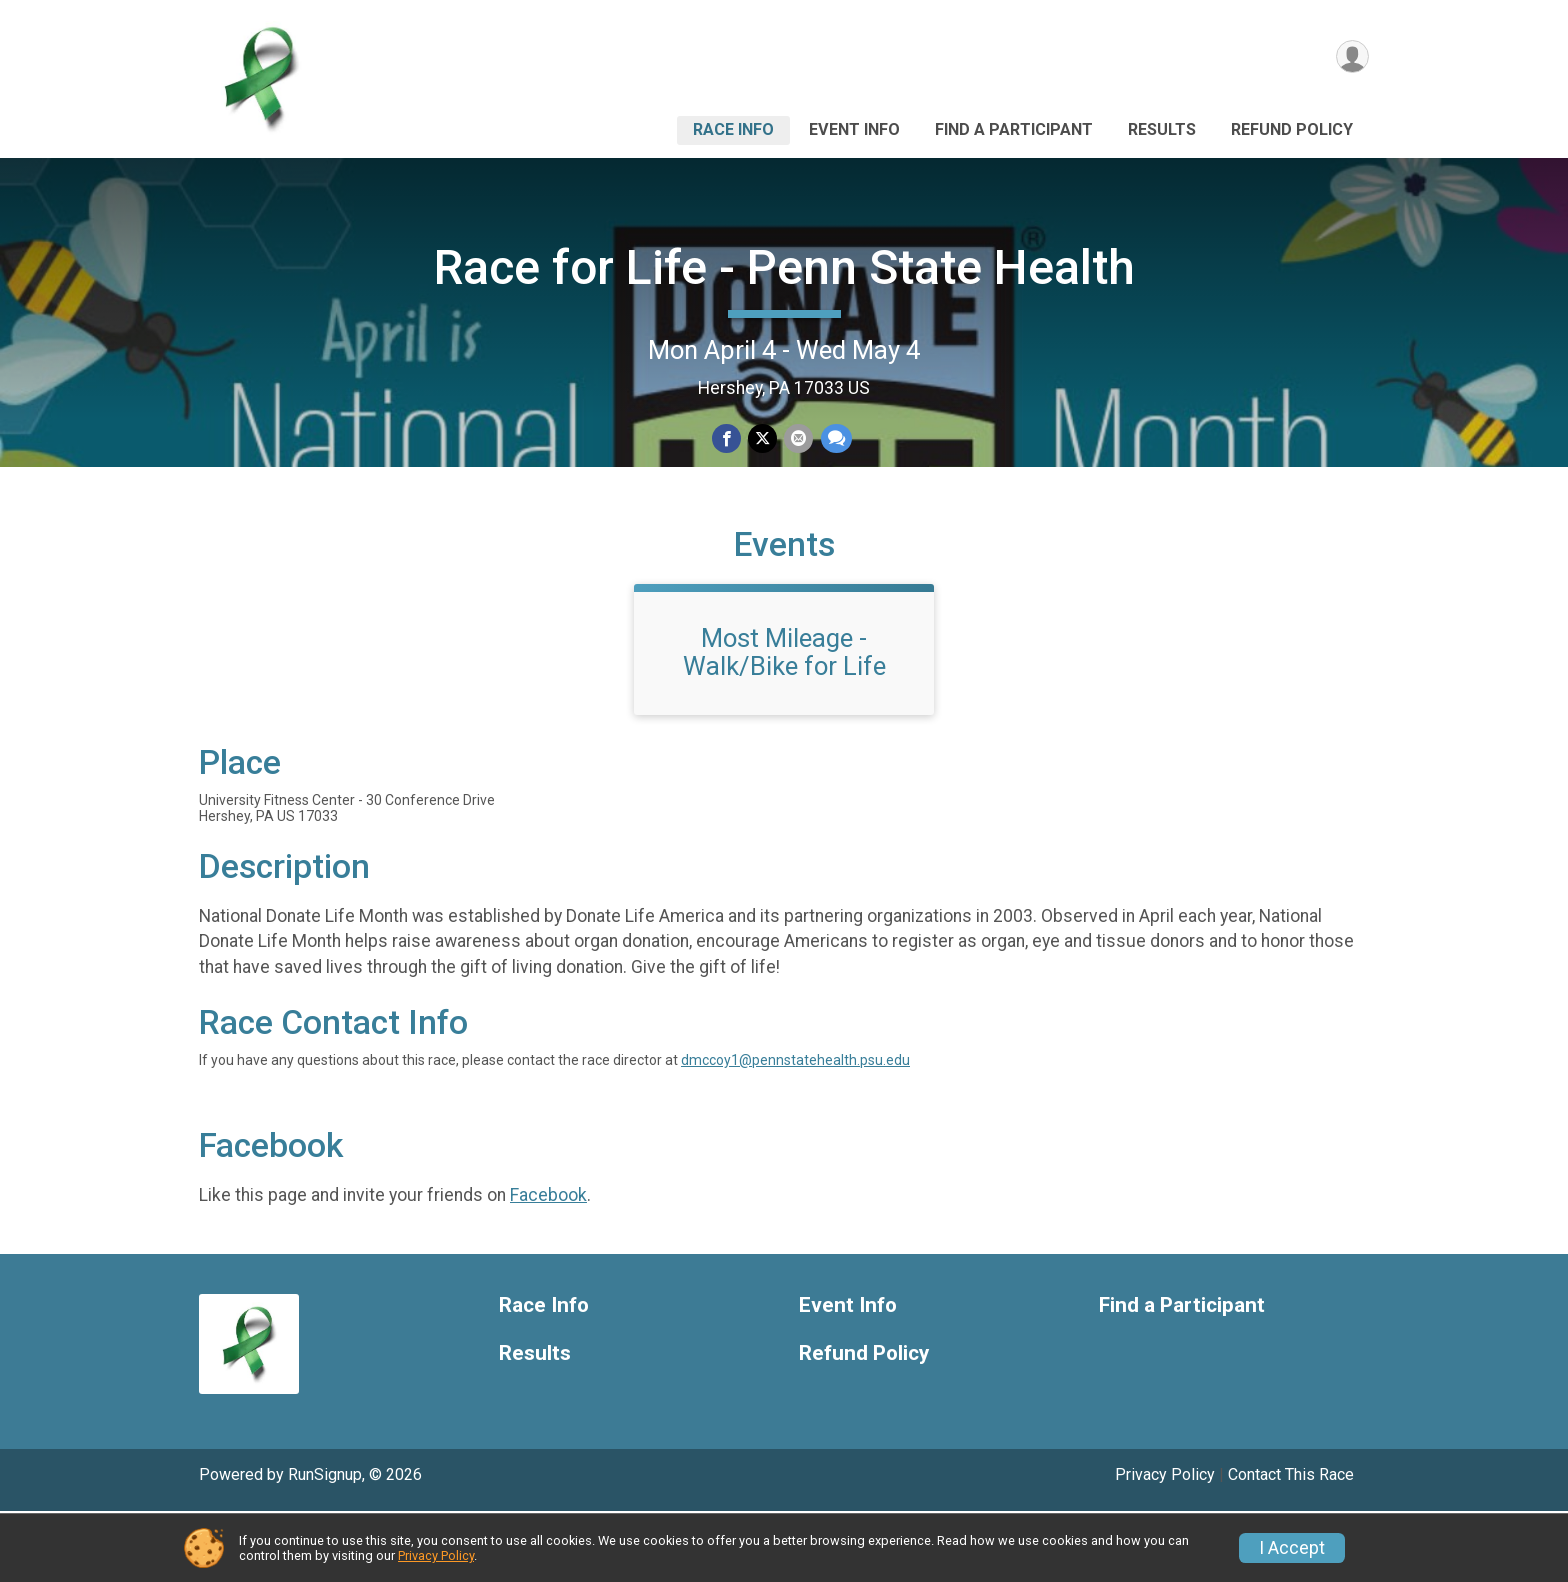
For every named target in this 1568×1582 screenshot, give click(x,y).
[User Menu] (1350, 58)
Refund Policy (1292, 129)
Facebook (548, 1266)
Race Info (733, 129)
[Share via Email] (797, 439)
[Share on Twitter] (762, 439)
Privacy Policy (436, 1555)
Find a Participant (1014, 129)
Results (1162, 129)
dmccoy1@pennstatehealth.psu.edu (795, 1132)
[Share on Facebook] (727, 439)
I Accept (1292, 1548)
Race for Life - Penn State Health (784, 267)
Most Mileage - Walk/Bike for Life (784, 723)
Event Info (854, 129)
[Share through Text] (833, 439)
